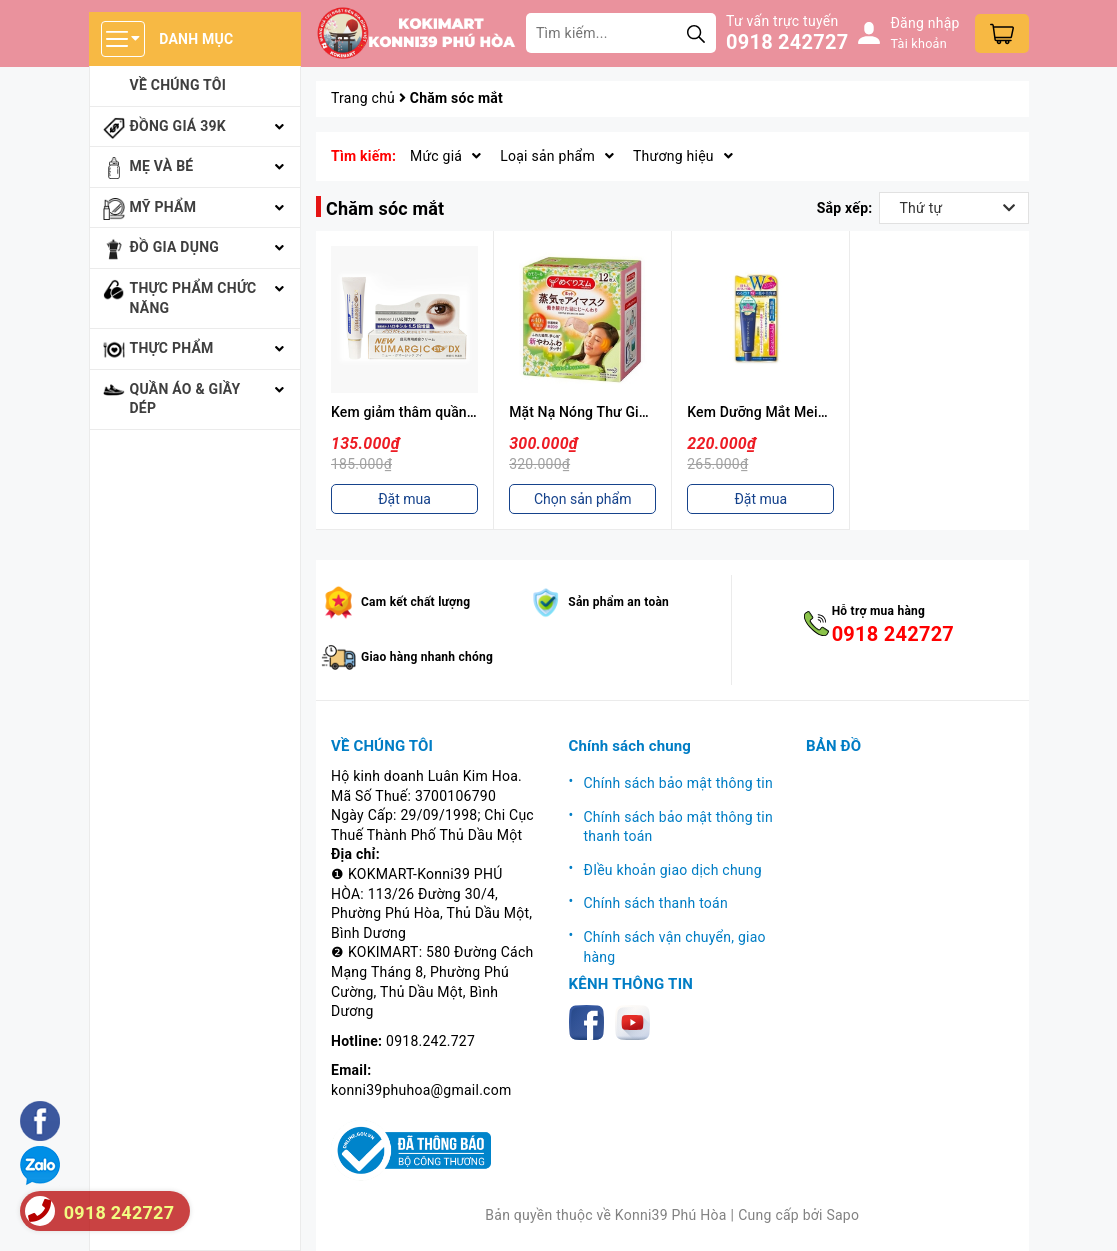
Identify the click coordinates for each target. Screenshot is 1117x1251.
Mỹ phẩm (163, 207)
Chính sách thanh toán (656, 903)
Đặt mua (404, 499)
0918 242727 (787, 42)
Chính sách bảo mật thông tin (679, 783)
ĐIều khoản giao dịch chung (673, 870)
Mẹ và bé (162, 166)
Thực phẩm (172, 348)
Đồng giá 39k (178, 126)
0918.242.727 (430, 1041)
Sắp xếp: (845, 208)
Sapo (842, 1215)
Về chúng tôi (178, 85)
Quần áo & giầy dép (185, 399)
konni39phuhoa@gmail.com (421, 1090)
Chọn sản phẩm (583, 499)
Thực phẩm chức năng (193, 298)
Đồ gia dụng (175, 247)
